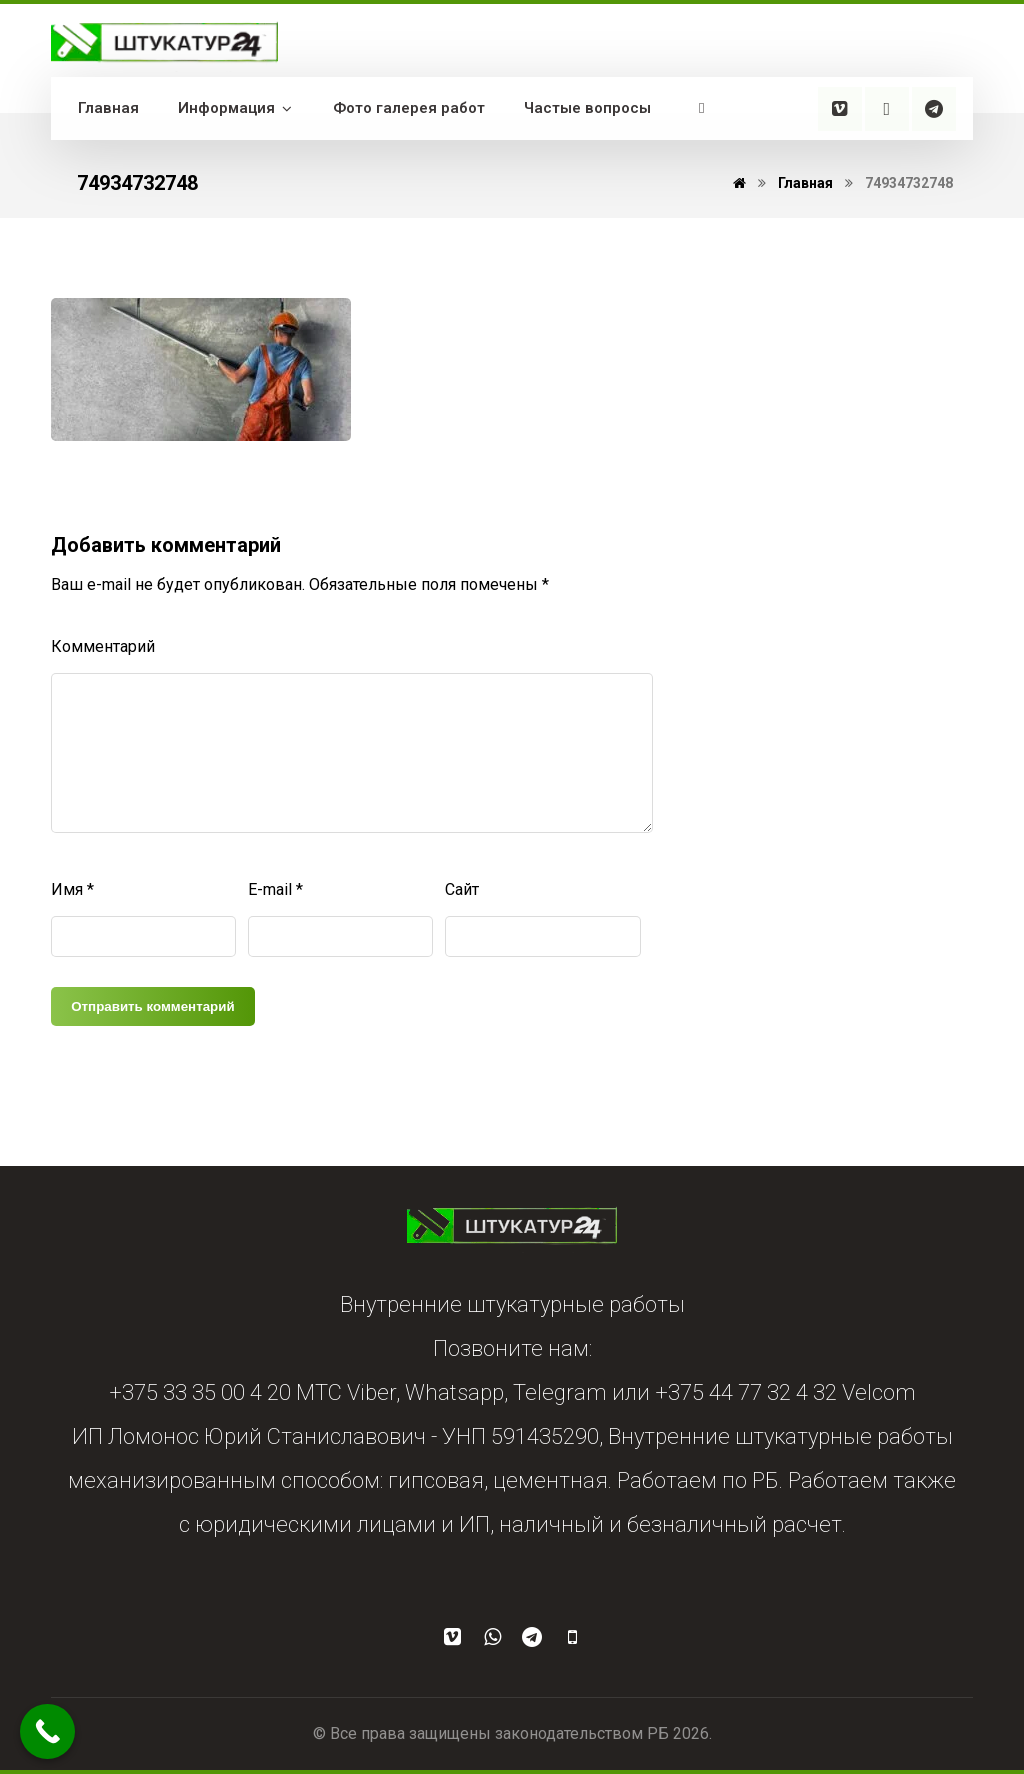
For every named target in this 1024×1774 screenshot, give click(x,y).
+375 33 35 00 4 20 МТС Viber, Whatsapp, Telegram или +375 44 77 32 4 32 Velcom (512, 1392)
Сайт (462, 889)
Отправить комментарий (152, 1006)
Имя (72, 889)
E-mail (275, 889)
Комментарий (103, 646)
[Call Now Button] (47, 1731)
